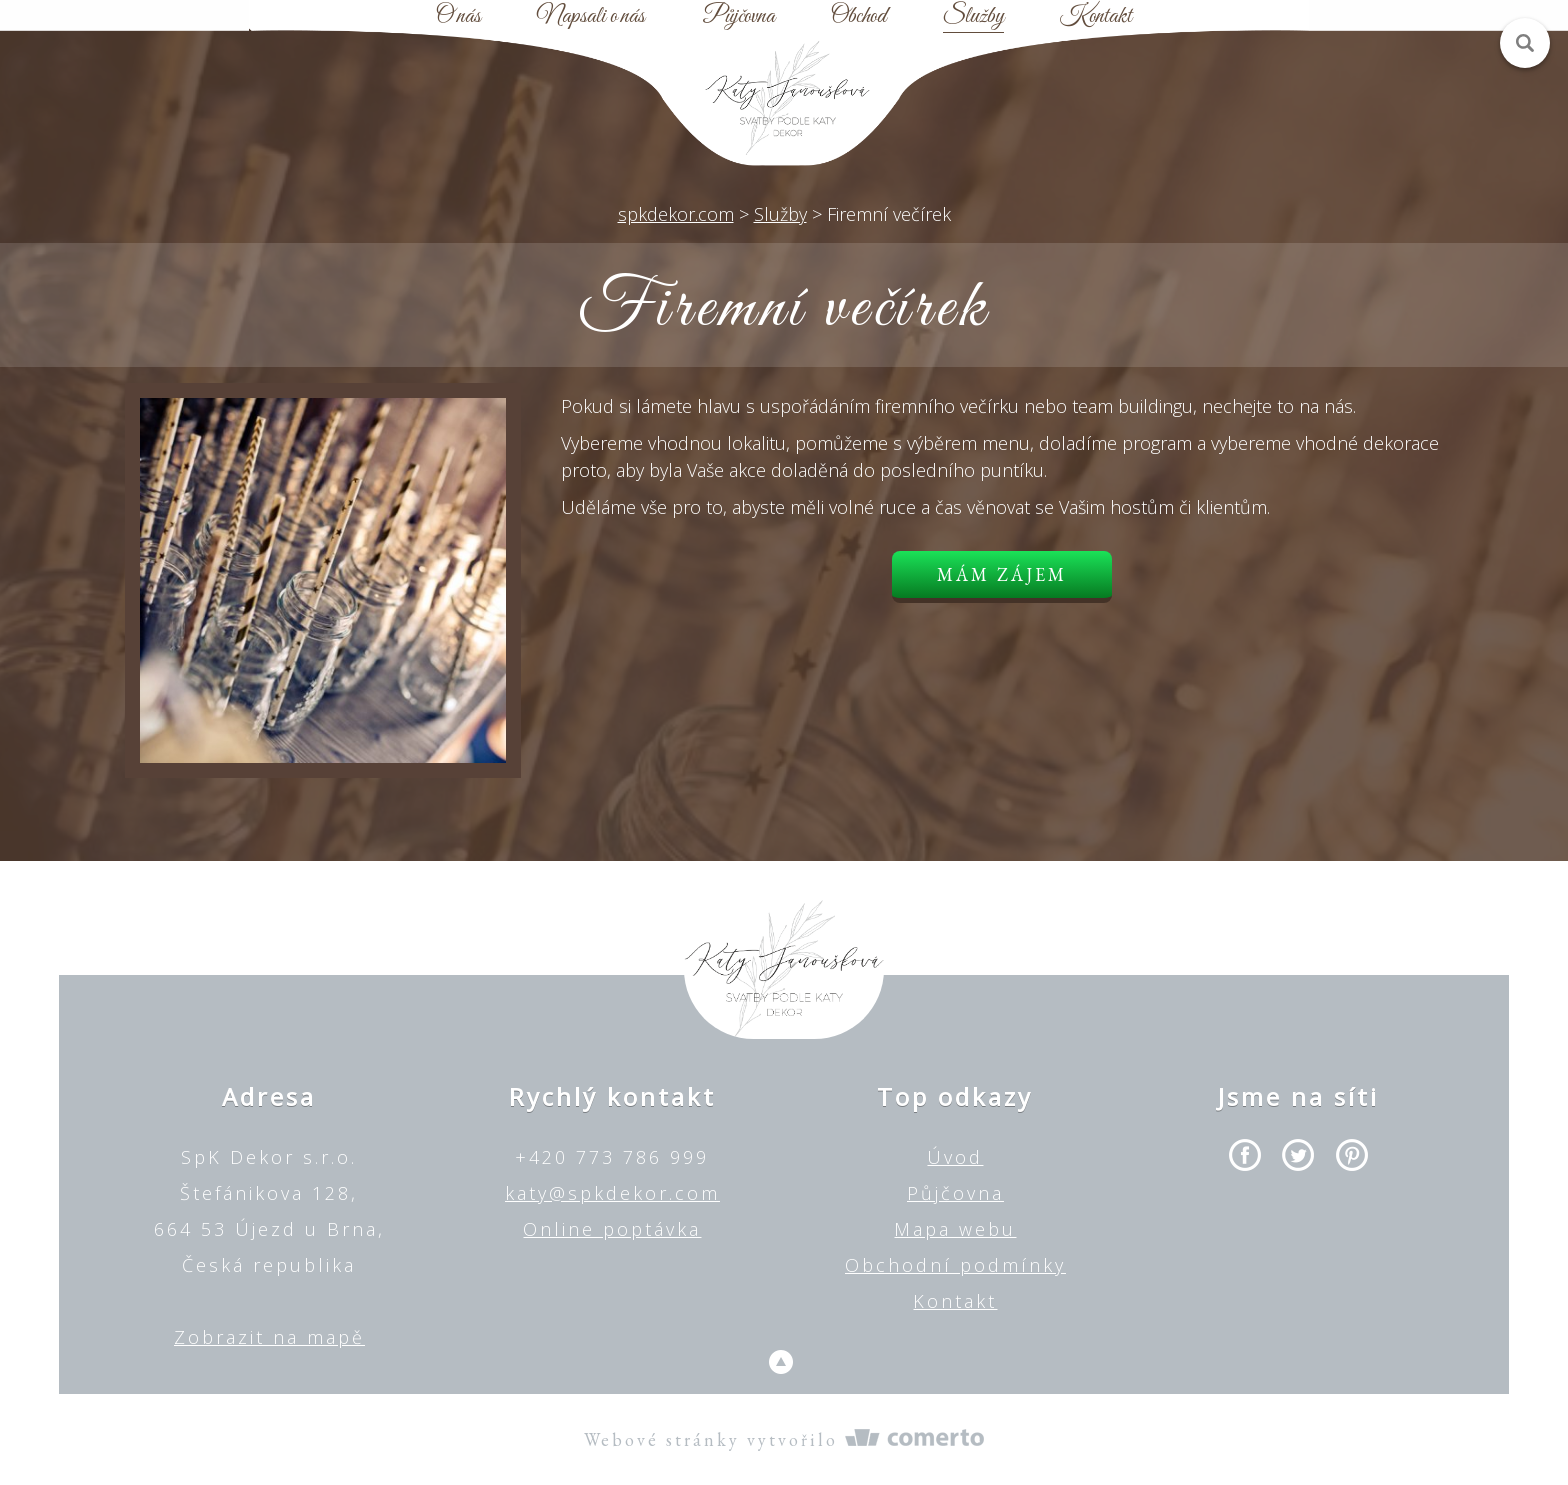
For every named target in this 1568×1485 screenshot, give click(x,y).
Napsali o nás (591, 17)
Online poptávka (612, 1229)
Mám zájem (1002, 574)
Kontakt (1096, 17)
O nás (458, 17)
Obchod (858, 17)
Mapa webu (955, 1229)
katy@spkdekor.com (612, 1193)
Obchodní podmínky (955, 1265)
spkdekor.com (676, 214)
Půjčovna (738, 17)
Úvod (955, 1157)
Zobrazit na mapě (269, 1337)
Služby (973, 17)
